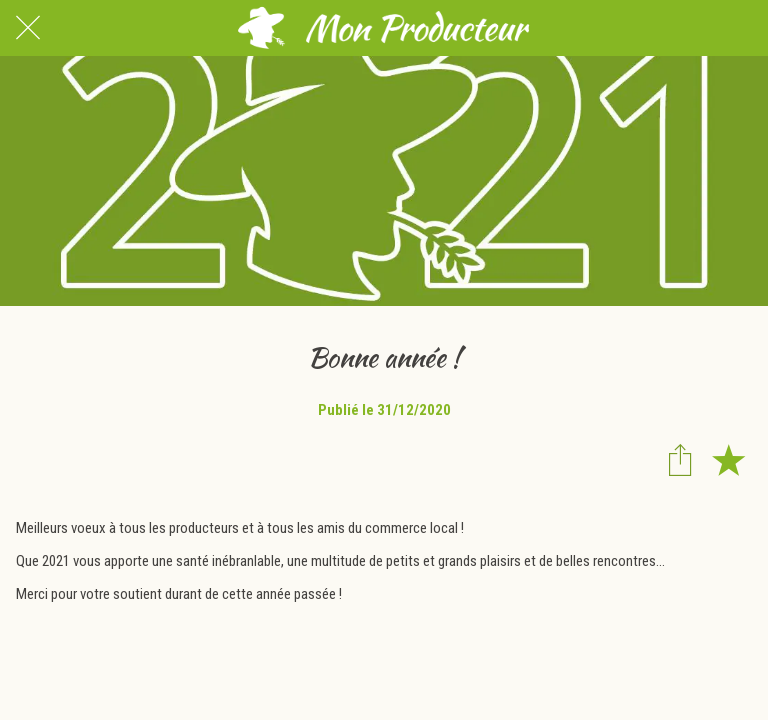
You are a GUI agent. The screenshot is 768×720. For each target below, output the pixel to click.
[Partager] (680, 459)
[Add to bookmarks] (728, 459)
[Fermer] (28, 28)
